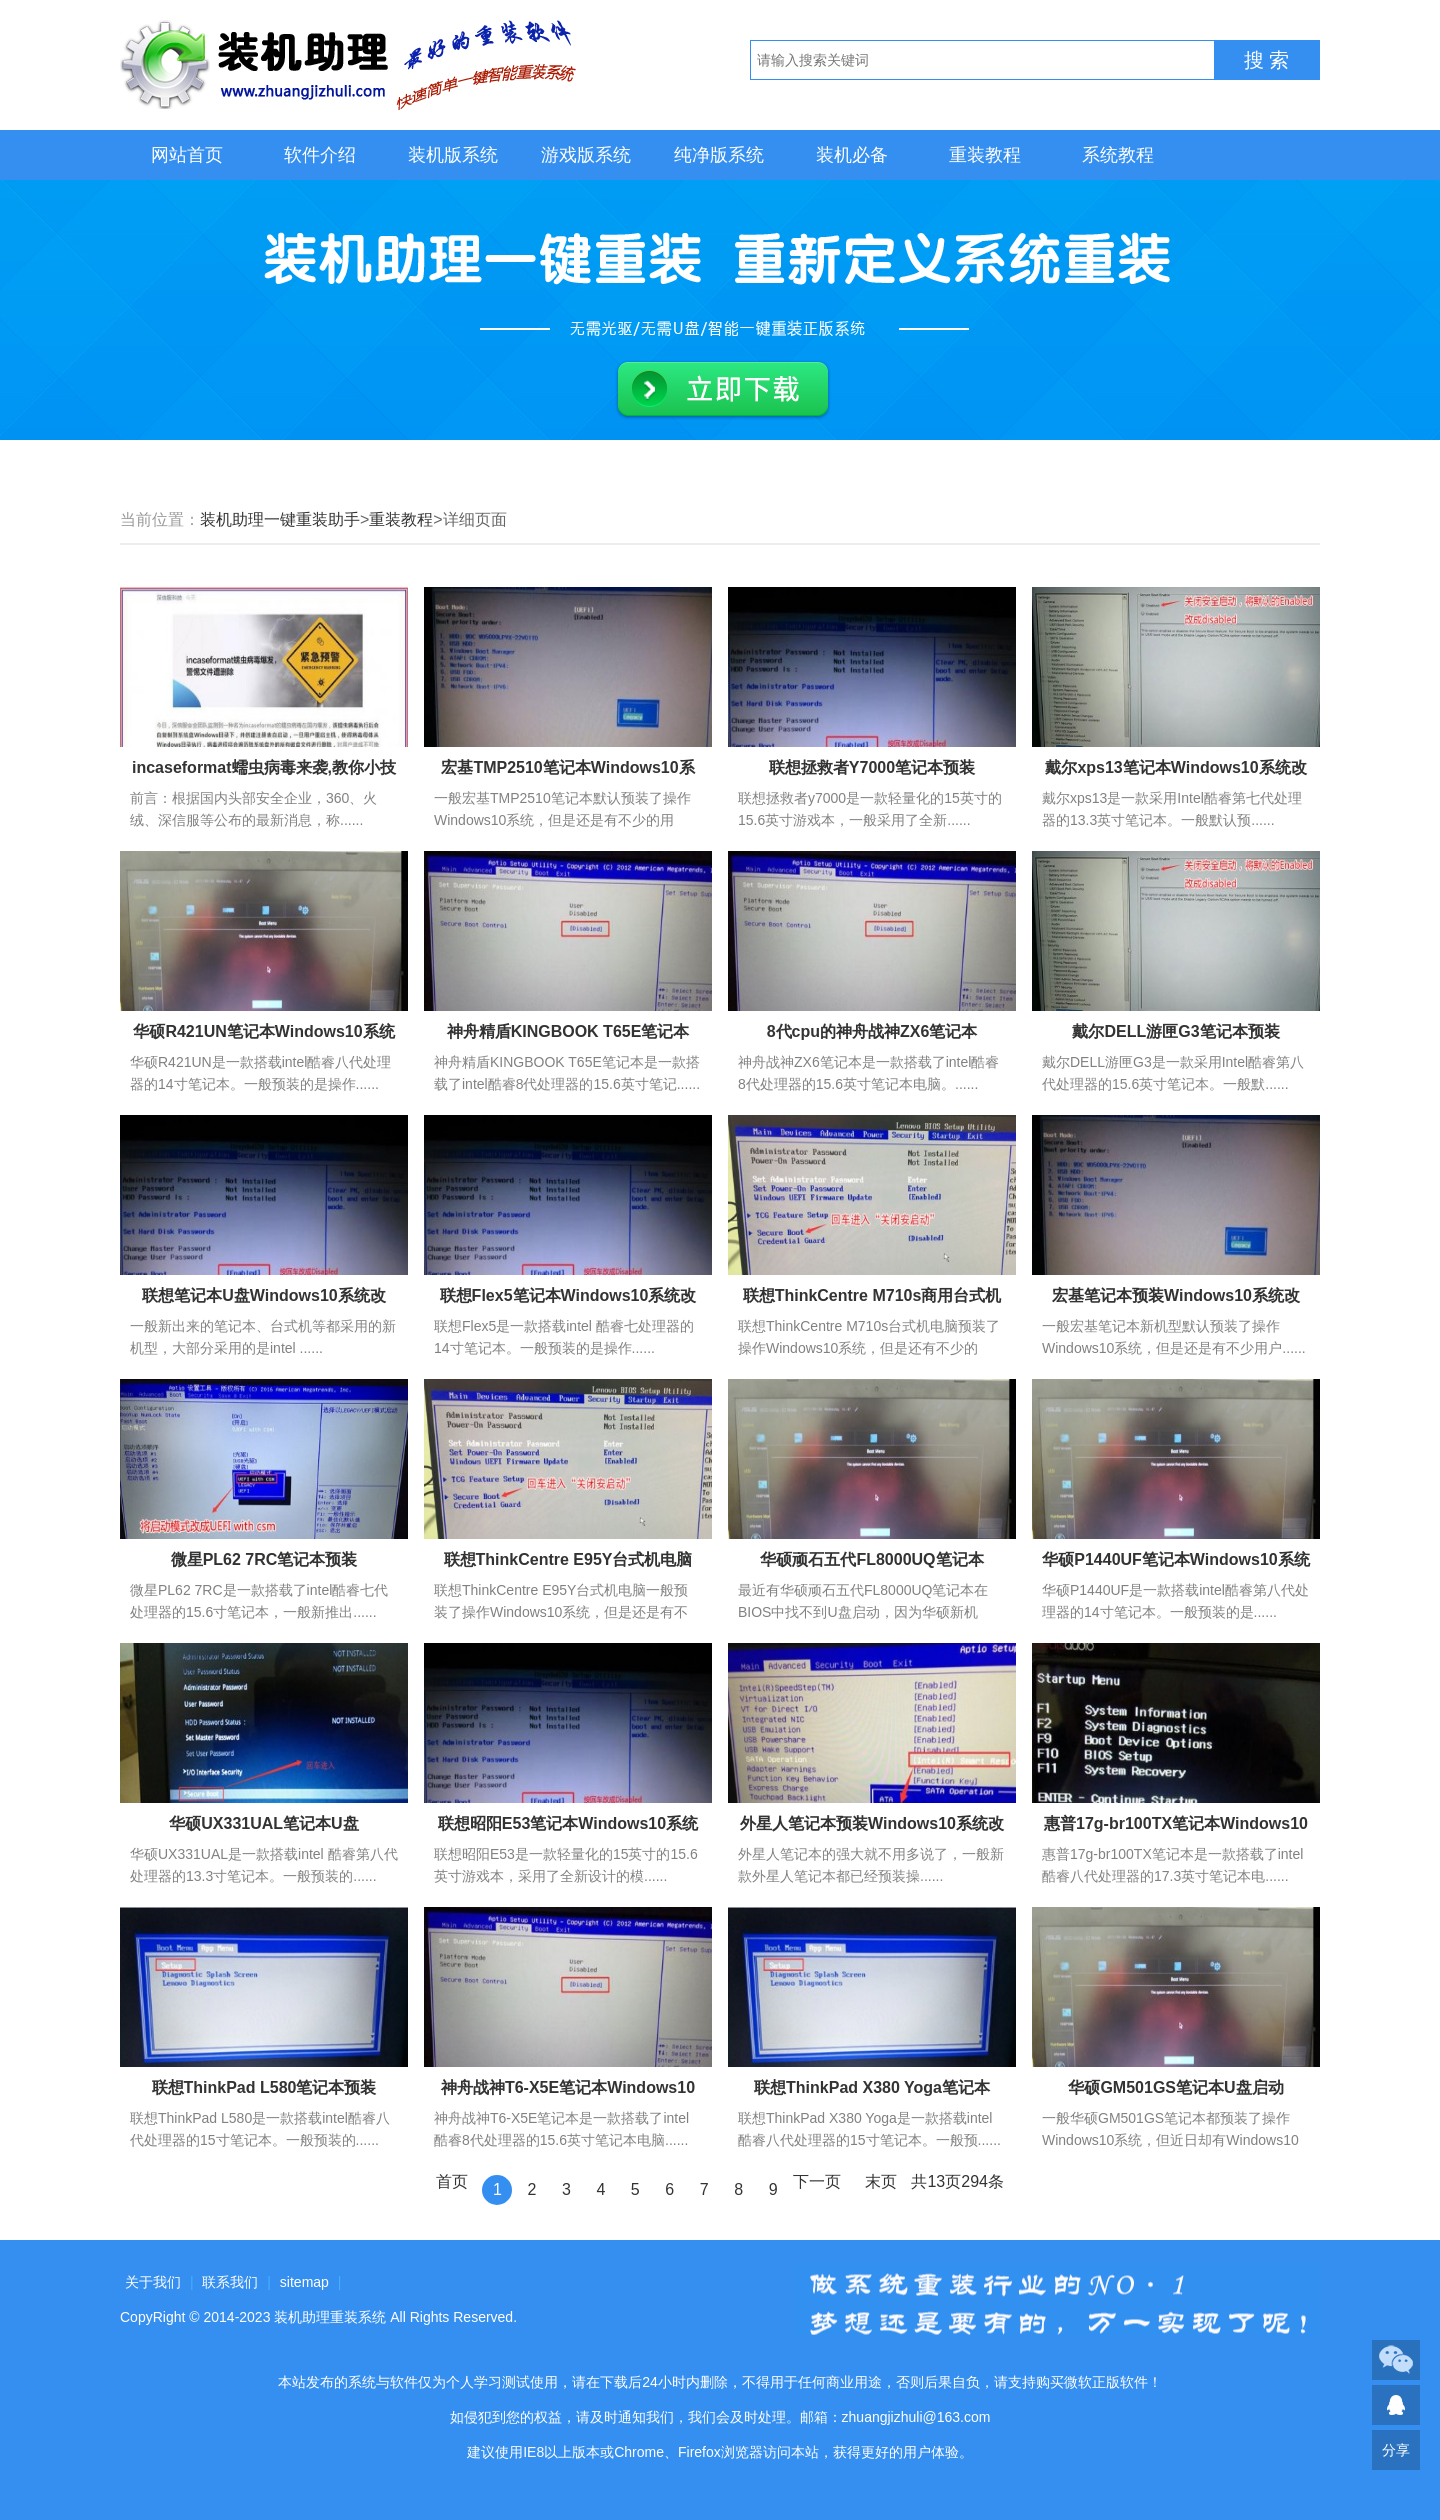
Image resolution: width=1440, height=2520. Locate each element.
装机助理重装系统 (330, 2317)
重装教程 (985, 155)
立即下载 (723, 390)
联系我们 (230, 2282)
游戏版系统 (586, 155)
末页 (881, 2181)
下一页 (817, 2181)
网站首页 (187, 155)
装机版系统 (453, 155)
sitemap (304, 2282)
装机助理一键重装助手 (280, 519)
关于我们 (153, 2282)
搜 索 (1267, 60)
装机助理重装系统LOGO (350, 65)
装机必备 (852, 155)
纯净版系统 (719, 155)
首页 (452, 2181)
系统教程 (1118, 155)
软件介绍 (320, 155)
